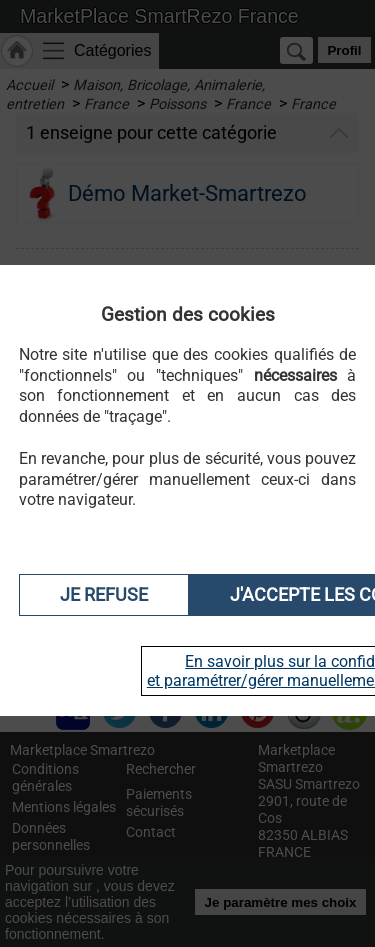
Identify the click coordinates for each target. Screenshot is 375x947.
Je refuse (104, 595)
